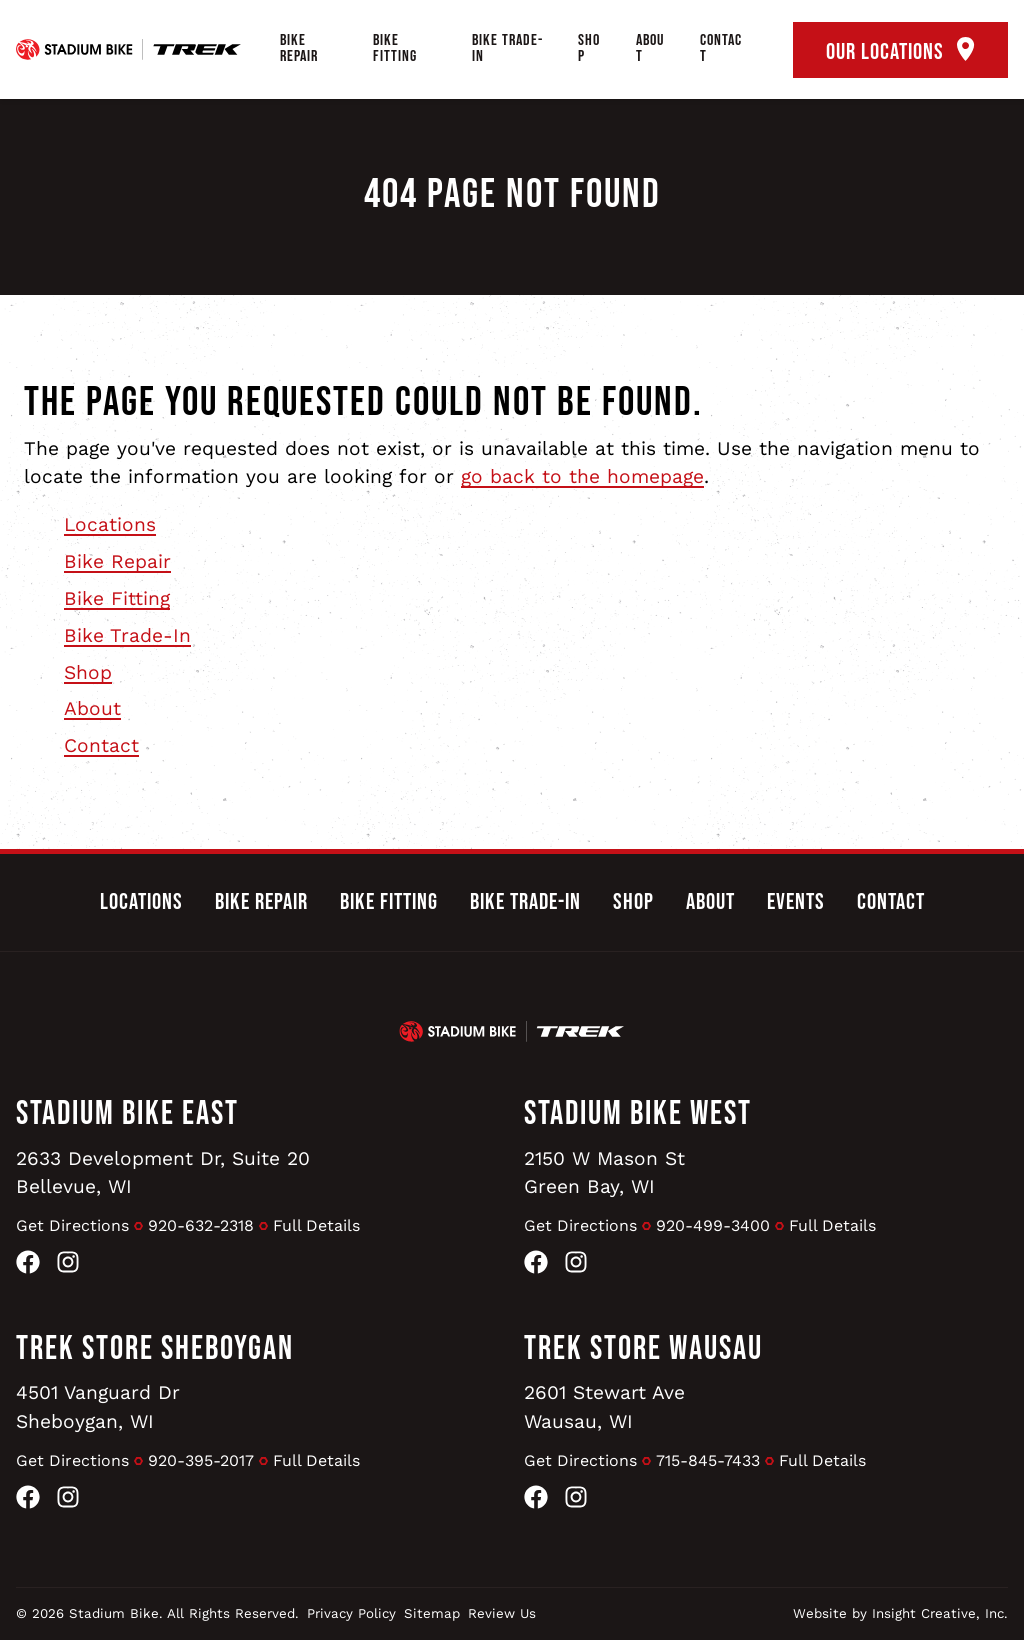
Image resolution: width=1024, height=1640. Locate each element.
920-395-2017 (201, 1460)
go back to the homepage (582, 476)
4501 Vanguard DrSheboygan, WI (98, 1407)
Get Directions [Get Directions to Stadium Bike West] (580, 1225)
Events (796, 902)
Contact (721, 48)
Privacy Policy (351, 1613)
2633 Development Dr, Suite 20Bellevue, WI (163, 1173)
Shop (589, 48)
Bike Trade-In (507, 48)
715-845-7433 (708, 1460)
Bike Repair (299, 48)
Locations (110, 524)
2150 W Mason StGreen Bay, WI (604, 1173)
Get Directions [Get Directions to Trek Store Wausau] (580, 1460)
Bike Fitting (395, 48)
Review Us (502, 1613)
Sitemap (432, 1613)
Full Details (316, 1225)
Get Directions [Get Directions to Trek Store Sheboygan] (72, 1460)
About (650, 48)
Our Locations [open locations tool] (900, 51)
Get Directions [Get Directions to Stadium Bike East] (72, 1225)
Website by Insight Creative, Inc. (900, 1613)
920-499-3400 (713, 1225)
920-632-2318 (201, 1225)
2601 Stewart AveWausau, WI (604, 1407)
